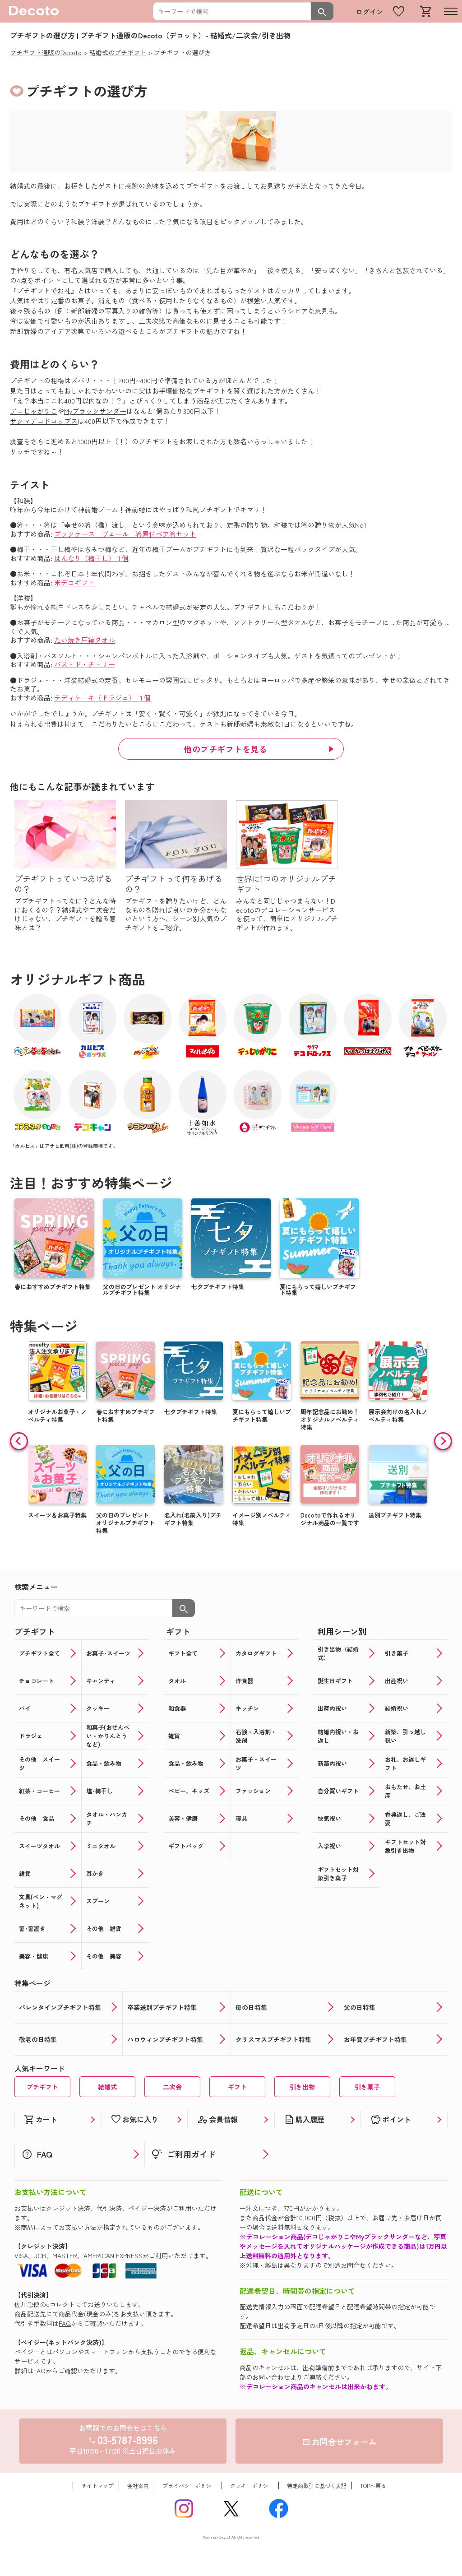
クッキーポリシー (251, 2485)
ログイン (369, 11)
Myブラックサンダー (95, 411)
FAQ (65, 2323)
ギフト (237, 2086)
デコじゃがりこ (33, 411)
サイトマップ (97, 2485)
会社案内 (138, 2485)
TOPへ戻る (373, 2485)
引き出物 (302, 2086)
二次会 (172, 2086)
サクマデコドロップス (44, 421)
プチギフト (42, 2086)
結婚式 (107, 2086)
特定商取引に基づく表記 (316, 2485)
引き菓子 (367, 2086)
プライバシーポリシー (189, 2485)
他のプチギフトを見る (225, 749)
